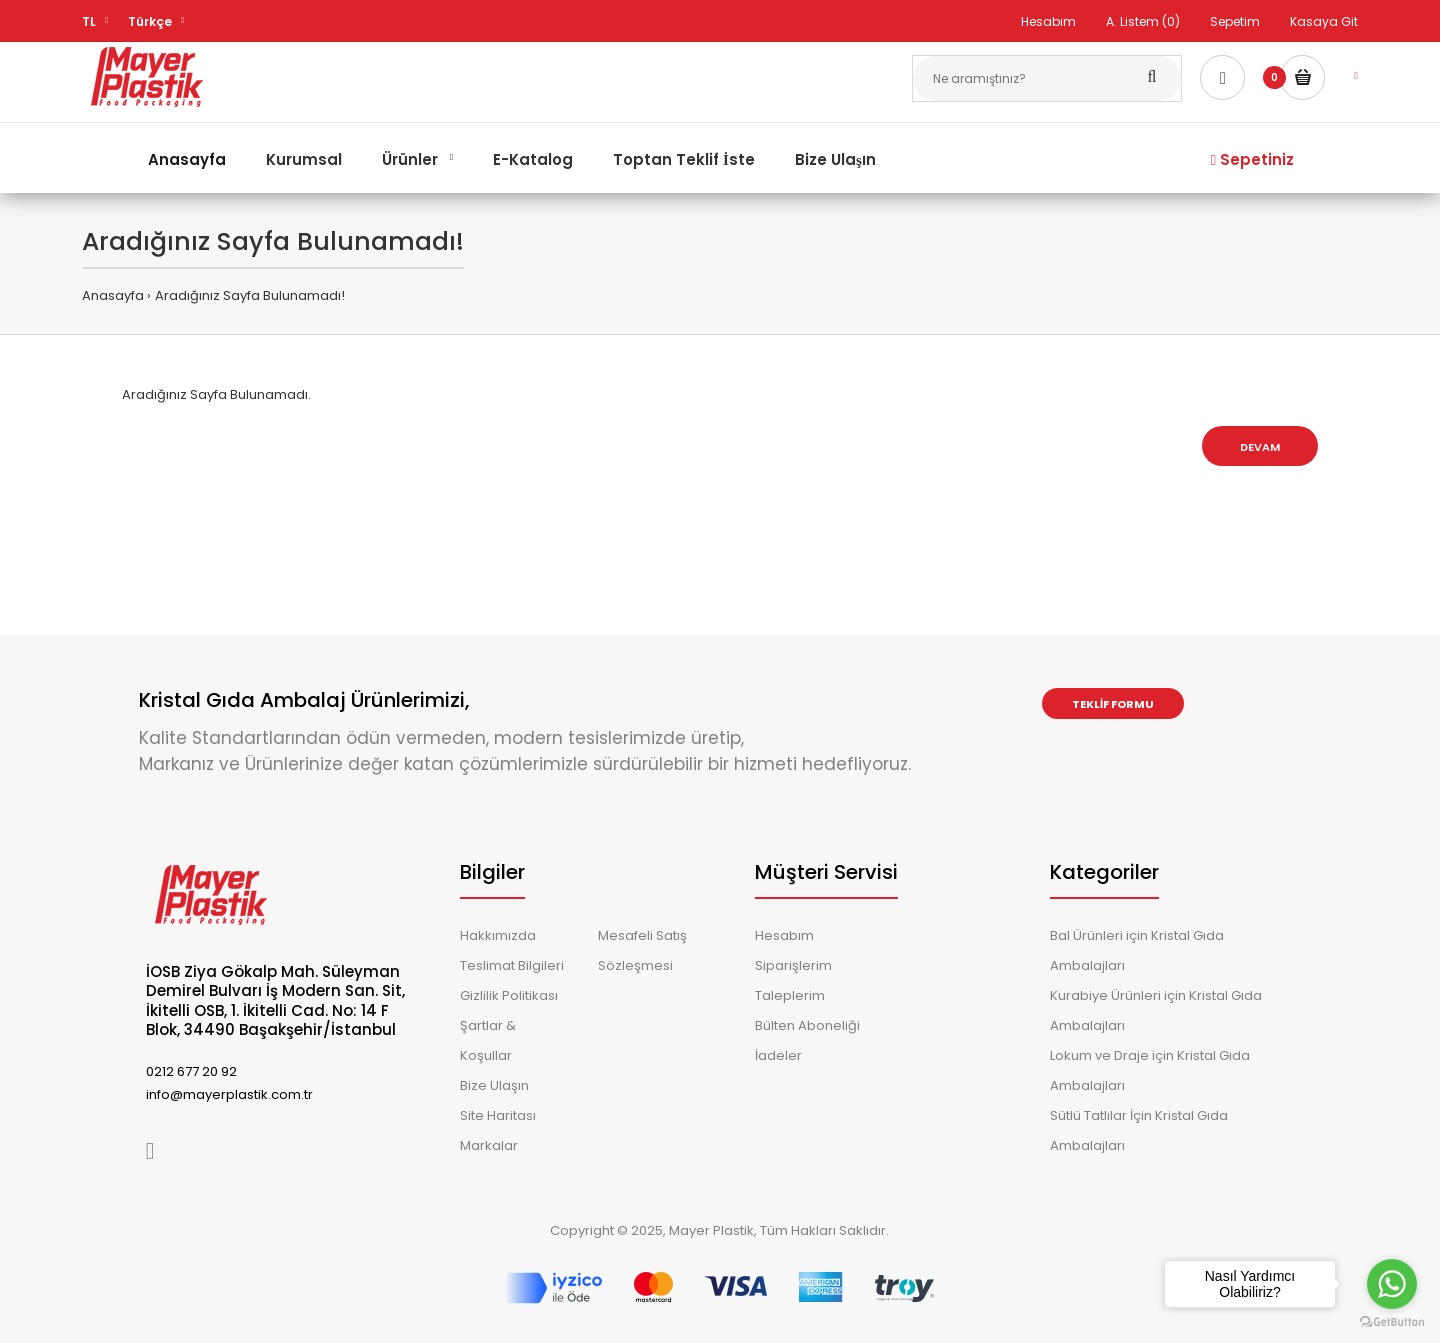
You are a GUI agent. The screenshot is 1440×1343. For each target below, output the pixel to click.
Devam (1260, 447)
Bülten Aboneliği (807, 1025)
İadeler (778, 1055)
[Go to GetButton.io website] (1392, 1322)
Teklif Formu (1113, 704)
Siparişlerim (793, 965)
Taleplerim (790, 995)
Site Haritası (498, 1115)
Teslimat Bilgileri (512, 965)
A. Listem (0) (1143, 21)
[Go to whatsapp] (1392, 1284)
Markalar (489, 1145)
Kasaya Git (1324, 21)
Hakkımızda (498, 935)
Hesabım (1048, 21)
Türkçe (150, 21)
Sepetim (1235, 21)
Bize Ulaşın (494, 1085)
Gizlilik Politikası (509, 995)
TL (89, 21)
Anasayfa (113, 295)
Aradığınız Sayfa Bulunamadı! (250, 295)
